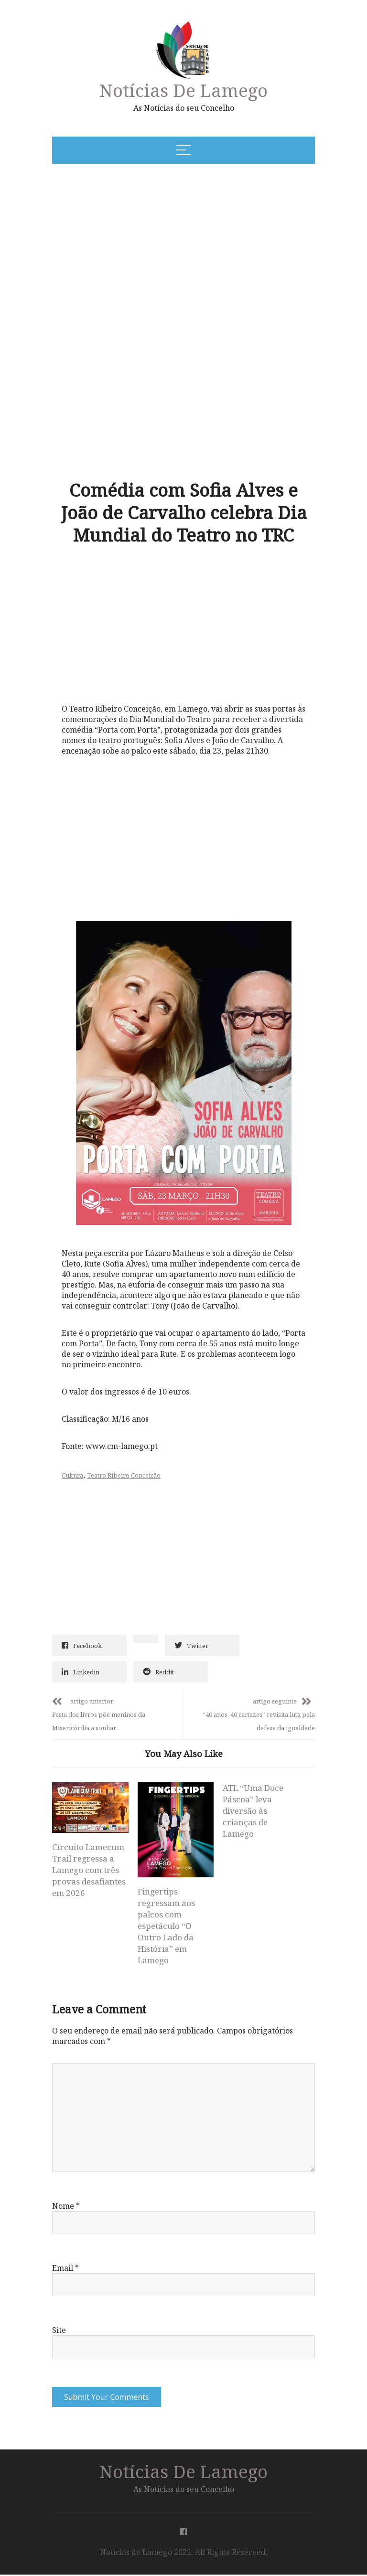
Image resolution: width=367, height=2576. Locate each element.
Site (59, 2331)
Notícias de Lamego (183, 90)
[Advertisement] (146, 244)
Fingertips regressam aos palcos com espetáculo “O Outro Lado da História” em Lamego (166, 1926)
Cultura (72, 1475)
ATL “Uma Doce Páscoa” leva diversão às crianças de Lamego (253, 1810)
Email (65, 2269)
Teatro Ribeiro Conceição (124, 1475)
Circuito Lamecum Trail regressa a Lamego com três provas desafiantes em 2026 (89, 1870)
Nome (66, 2207)
